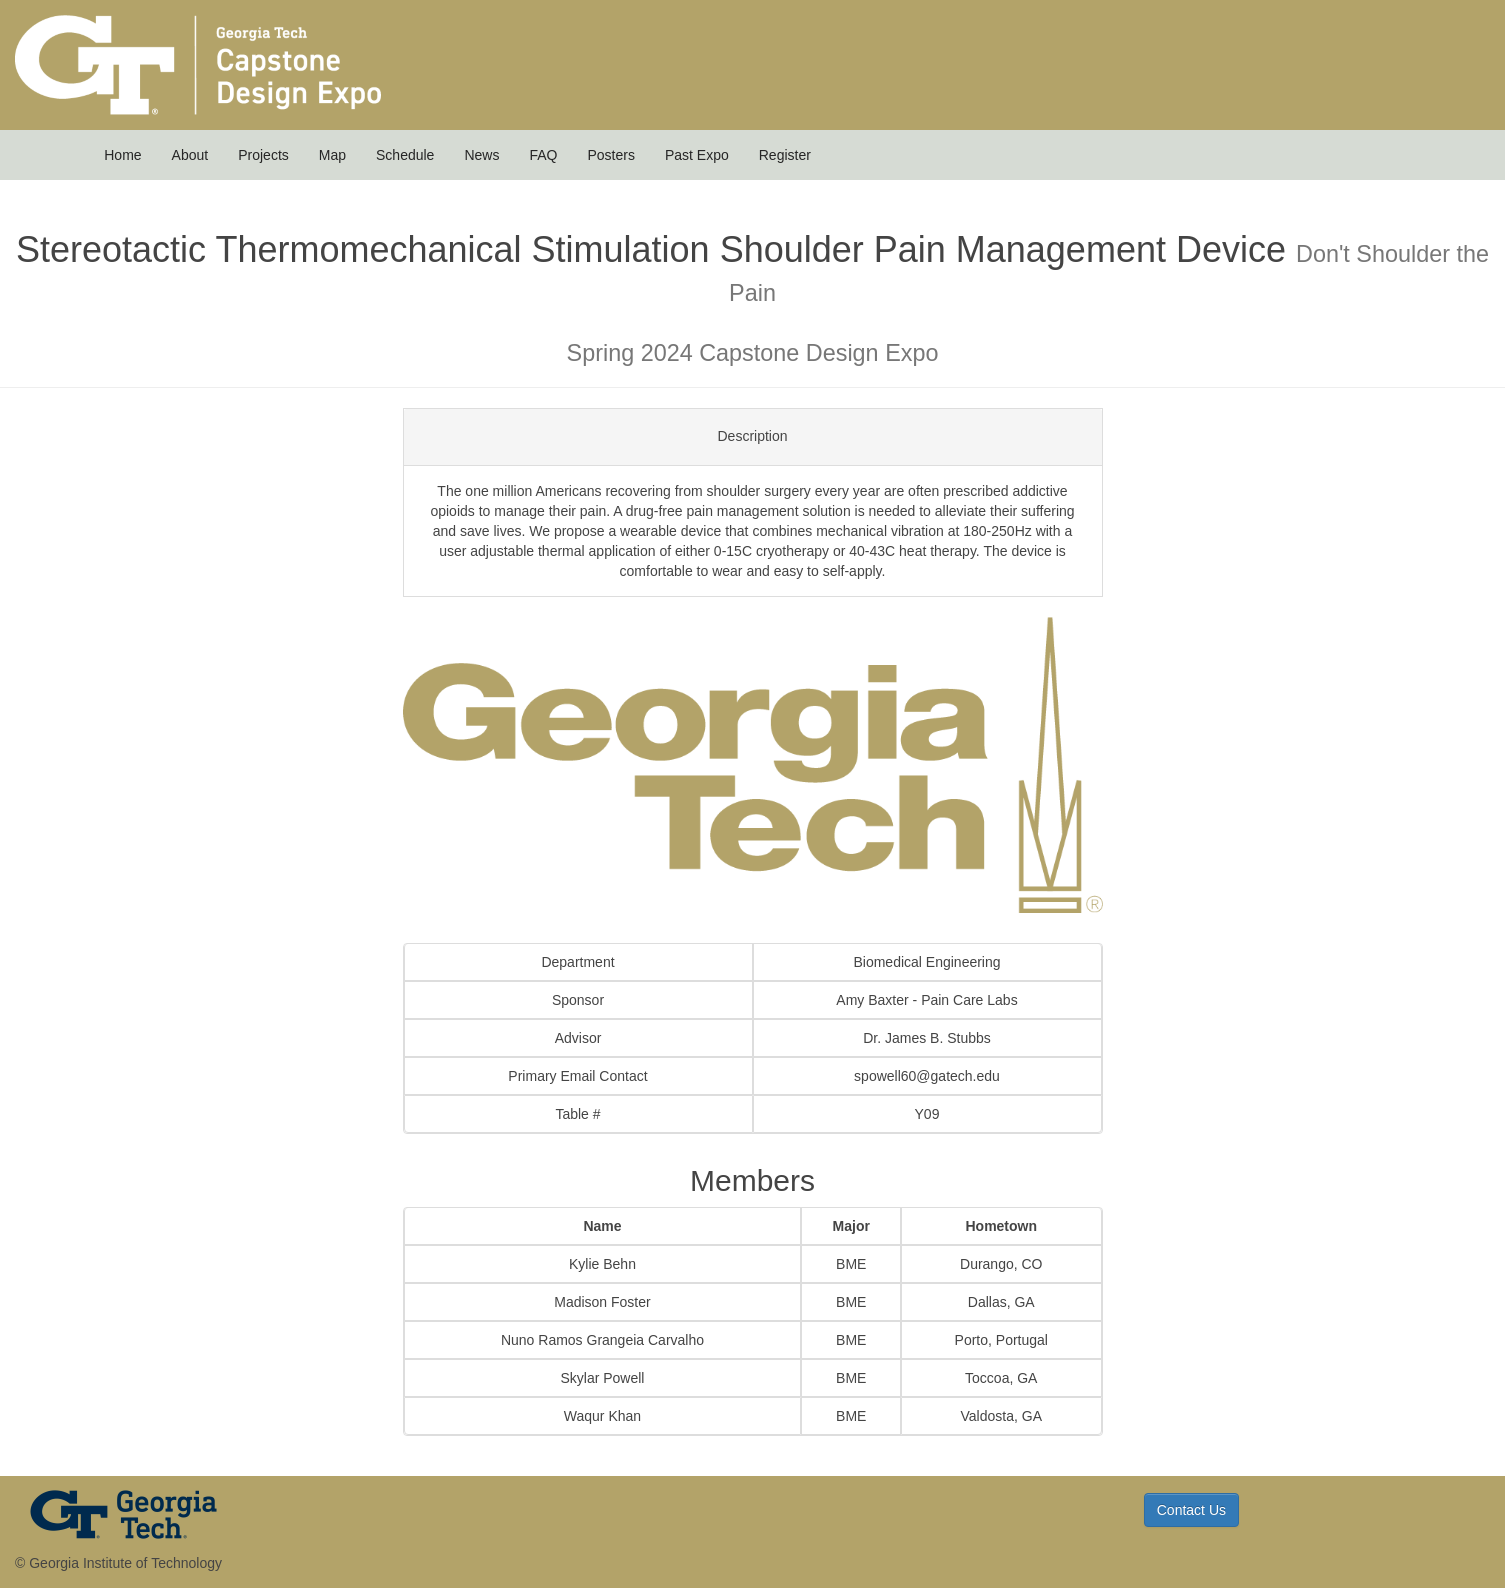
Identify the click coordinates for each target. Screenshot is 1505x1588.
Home (122, 155)
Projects (263, 155)
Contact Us (1191, 1510)
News (481, 155)
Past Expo (697, 155)
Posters (610, 155)
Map (332, 155)
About (190, 155)
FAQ (543, 155)
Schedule (405, 155)
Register (785, 155)
